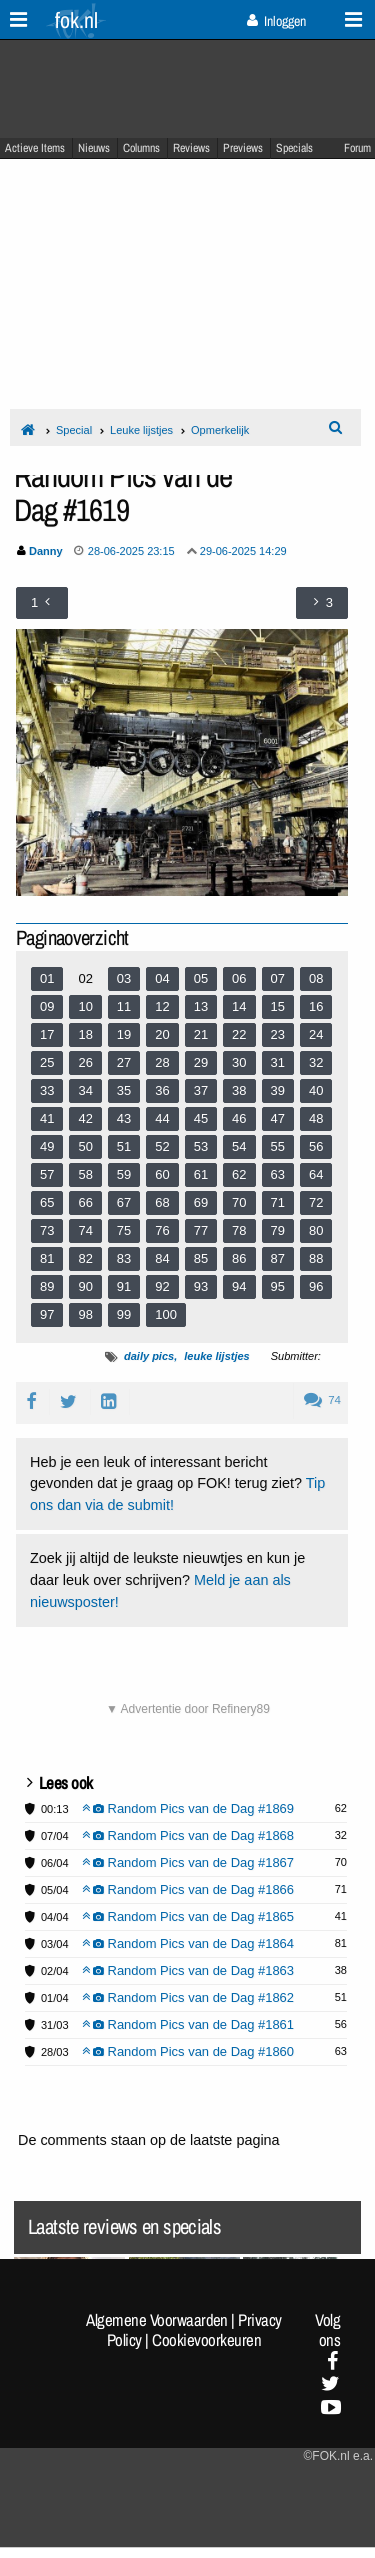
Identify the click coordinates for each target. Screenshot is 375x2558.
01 (47, 978)
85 (201, 1258)
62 (239, 1174)
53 (201, 1146)
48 (316, 1118)
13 (201, 1006)
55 (278, 1146)
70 (239, 1202)
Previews (243, 148)
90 (85, 1286)
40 (316, 1090)
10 (85, 1006)
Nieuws (94, 148)
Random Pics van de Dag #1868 (188, 1835)
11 (124, 1006)
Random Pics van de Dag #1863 (188, 1970)
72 (316, 1202)
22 (239, 1034)
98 (85, 1314)
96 (316, 1286)
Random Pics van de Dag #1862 (188, 1997)
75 (124, 1230)
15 (278, 1006)
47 (278, 1118)
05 (201, 978)
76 (162, 1230)
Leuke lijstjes (141, 430)
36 (162, 1090)
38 (239, 1090)
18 (85, 1034)
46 (239, 1118)
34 (85, 1090)
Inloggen (276, 21)
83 (124, 1258)
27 (124, 1062)
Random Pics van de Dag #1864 (188, 1943)
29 (201, 1062)
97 (47, 1314)
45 (201, 1118)
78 (239, 1230)
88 (316, 1258)
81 (47, 1258)
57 (47, 1174)
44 (162, 1118)
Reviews (191, 148)
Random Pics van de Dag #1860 (188, 2051)
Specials (294, 148)
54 (239, 1146)
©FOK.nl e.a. (338, 2456)
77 (201, 1230)
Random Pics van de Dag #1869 (188, 1808)
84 (162, 1258)
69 (201, 1202)
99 (124, 1314)
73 (47, 1230)
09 (47, 1006)
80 (316, 1230)
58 (85, 1174)
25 (47, 1062)
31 (278, 1062)
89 (47, 1286)
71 (278, 1202)
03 (124, 978)
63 (278, 1174)
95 (278, 1286)
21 (201, 1034)
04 (162, 978)
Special (74, 430)
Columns (141, 148)
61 (201, 1174)
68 (162, 1202)
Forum (357, 148)
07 (278, 978)
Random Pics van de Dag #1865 (188, 1916)
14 (239, 1006)
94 (239, 1286)
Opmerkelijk (220, 430)
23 (278, 1034)
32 (316, 1062)
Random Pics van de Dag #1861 (188, 2024)
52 (162, 1146)
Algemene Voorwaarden (157, 2320)
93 (201, 1286)
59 (124, 1174)
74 (85, 1230)
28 (162, 1062)
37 (201, 1090)
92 (162, 1286)
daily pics (149, 1356)
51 (124, 1146)
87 (278, 1258)
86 (239, 1258)
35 (124, 1090)
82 (85, 1258)
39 (278, 1090)
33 (47, 1090)
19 (124, 1034)
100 (166, 1314)
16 (316, 1006)
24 (316, 1034)
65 (47, 1202)
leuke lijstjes (216, 1356)
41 (47, 1118)
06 (239, 978)
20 (162, 1034)
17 (47, 1034)
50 (85, 1146)
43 (124, 1118)
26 (85, 1062)
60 (162, 1174)
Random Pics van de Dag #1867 (188, 1862)
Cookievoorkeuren (206, 2340)
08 (316, 978)
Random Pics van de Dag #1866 (188, 1889)
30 (239, 1062)
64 (316, 1174)
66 (85, 1202)
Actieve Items (35, 148)
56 (316, 1146)
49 (47, 1146)
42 (85, 1118)
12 (162, 1006)
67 (124, 1202)
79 (278, 1230)
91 (124, 1286)
